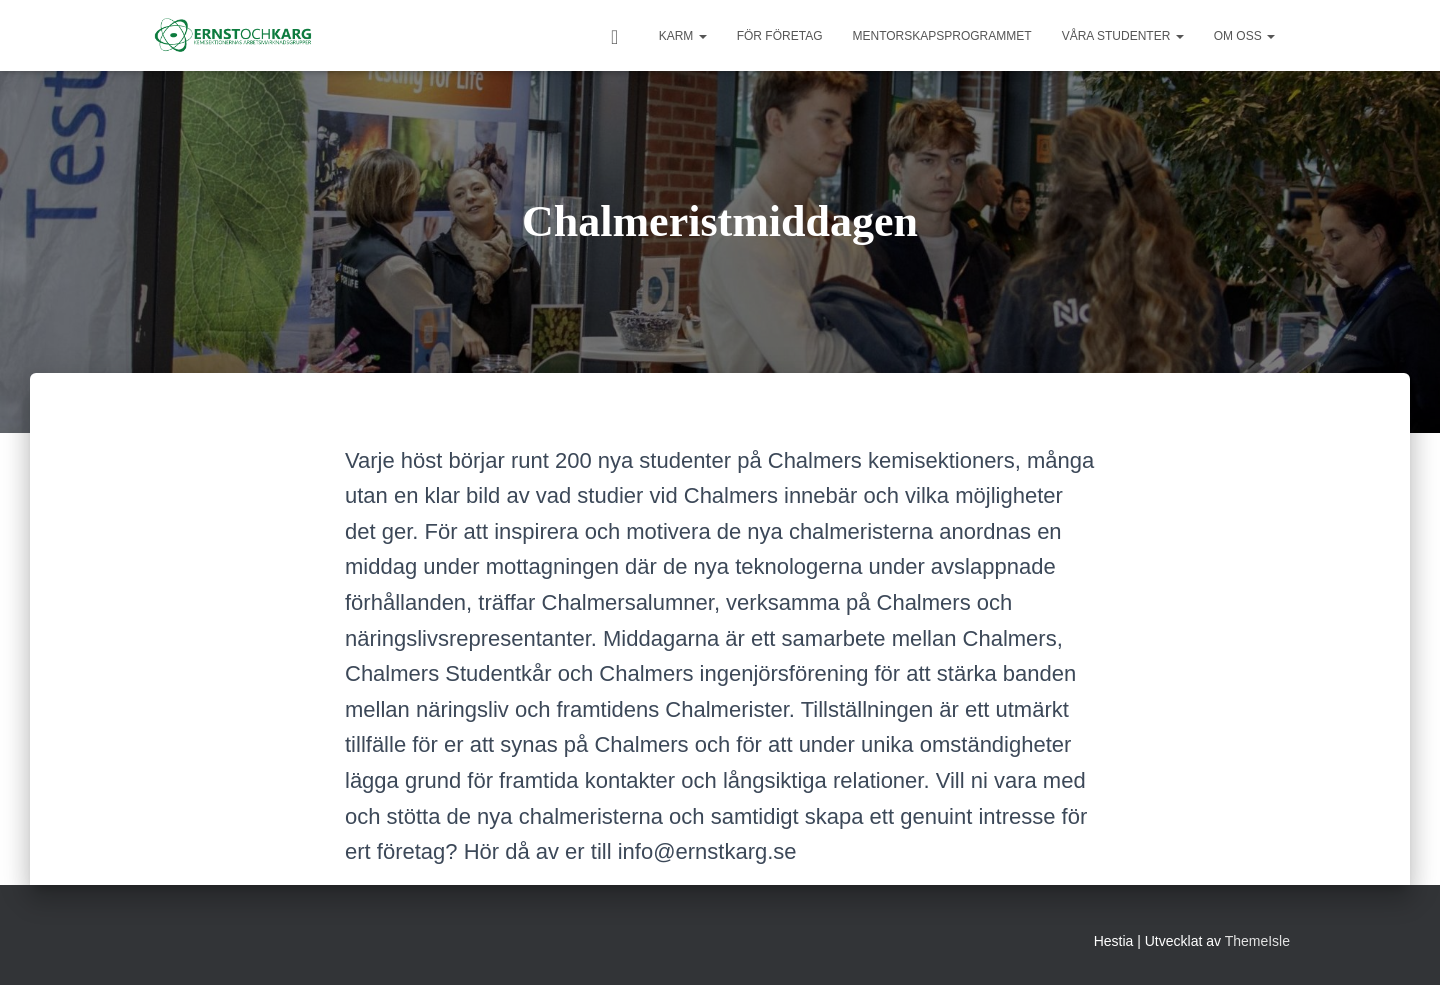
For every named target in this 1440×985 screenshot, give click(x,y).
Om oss (1244, 36)
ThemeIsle (1257, 941)
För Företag (780, 36)
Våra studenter (1123, 36)
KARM (683, 36)
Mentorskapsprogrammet (941, 36)
